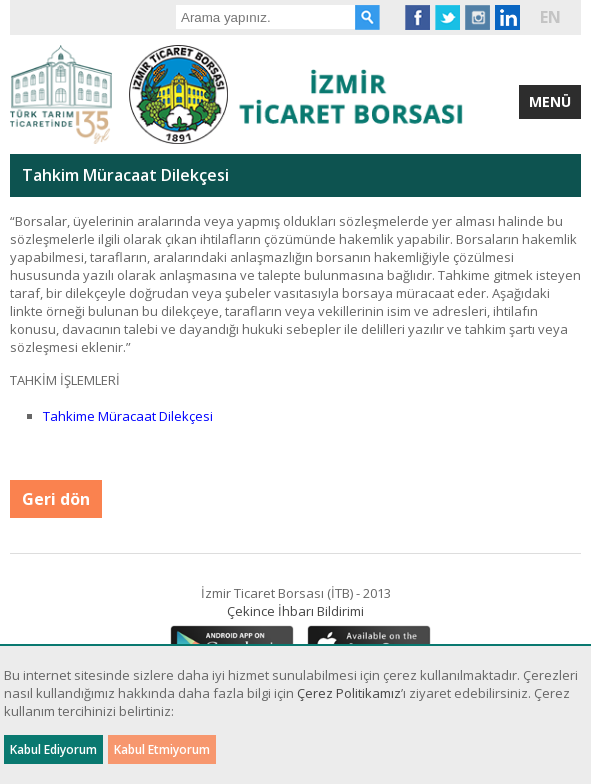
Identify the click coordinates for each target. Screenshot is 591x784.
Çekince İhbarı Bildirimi (295, 611)
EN (550, 17)
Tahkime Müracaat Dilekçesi (128, 416)
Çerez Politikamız (349, 693)
